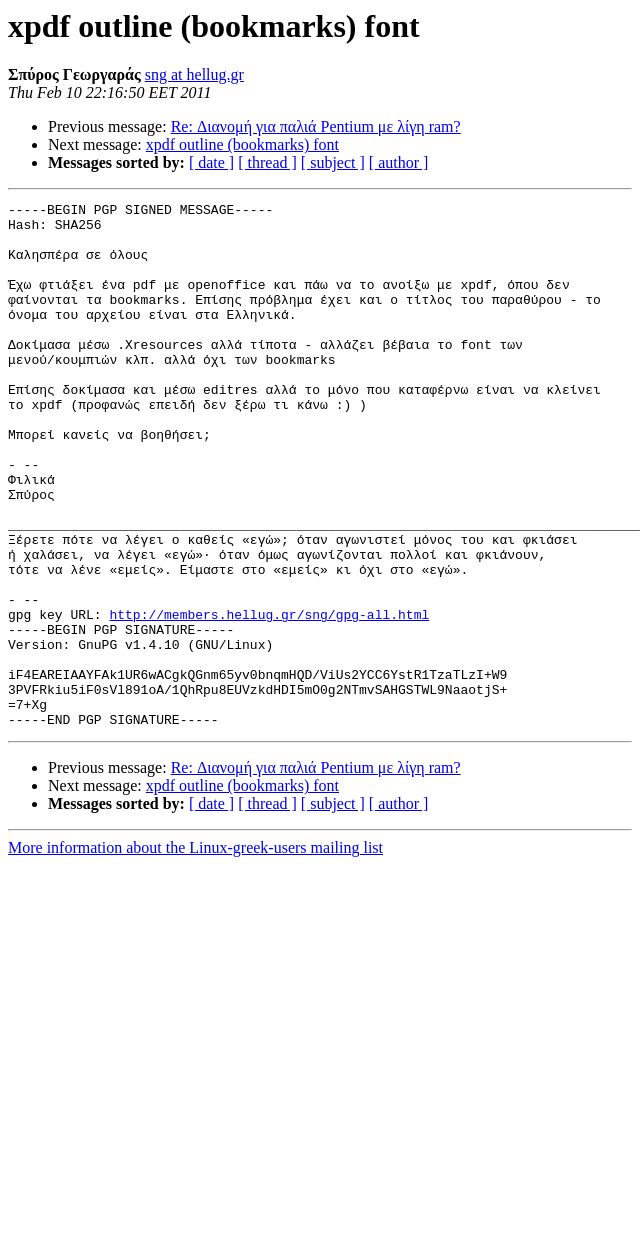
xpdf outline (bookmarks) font (242, 144)
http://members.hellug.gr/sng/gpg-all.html (269, 698)
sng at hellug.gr (194, 74)
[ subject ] (333, 162)
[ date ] (211, 162)
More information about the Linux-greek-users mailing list (195, 952)
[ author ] (399, 162)
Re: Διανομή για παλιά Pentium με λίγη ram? (316, 126)
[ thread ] (267, 162)
